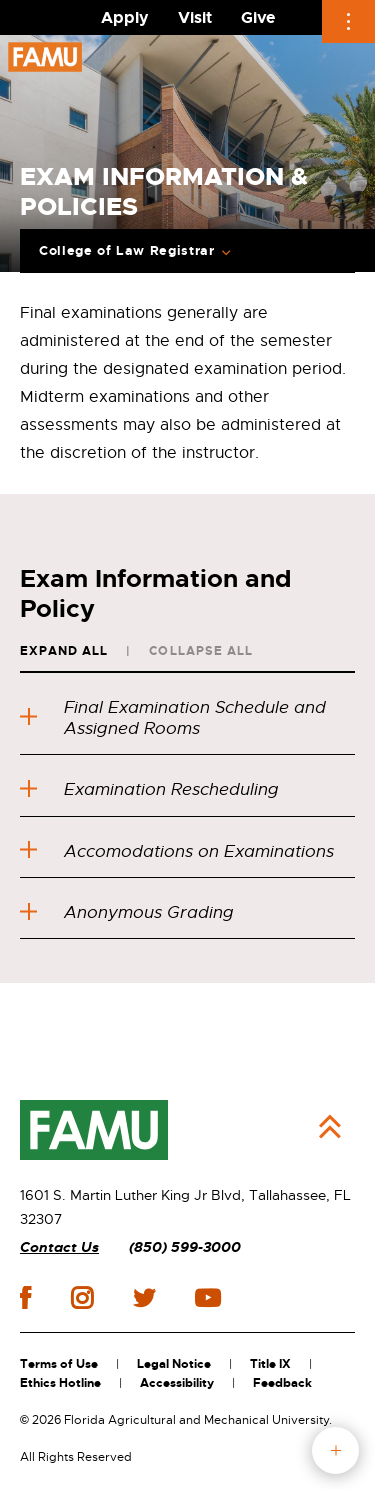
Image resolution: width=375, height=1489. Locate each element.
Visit (195, 17)
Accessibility (177, 1383)
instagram (82, 1298)
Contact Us (59, 1247)
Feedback (282, 1383)
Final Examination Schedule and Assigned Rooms (173, 717)
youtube (207, 1298)
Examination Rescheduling (149, 789)
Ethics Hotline (60, 1383)
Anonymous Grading (127, 912)
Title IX (270, 1364)
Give (258, 17)
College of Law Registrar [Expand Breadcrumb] (127, 251)
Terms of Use (59, 1364)
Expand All (64, 651)
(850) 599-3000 (185, 1247)
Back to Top (330, 1127)
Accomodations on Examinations (177, 851)
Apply (125, 17)
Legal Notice (174, 1364)
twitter (144, 1298)
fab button (335, 1450)
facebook (25, 1297)
